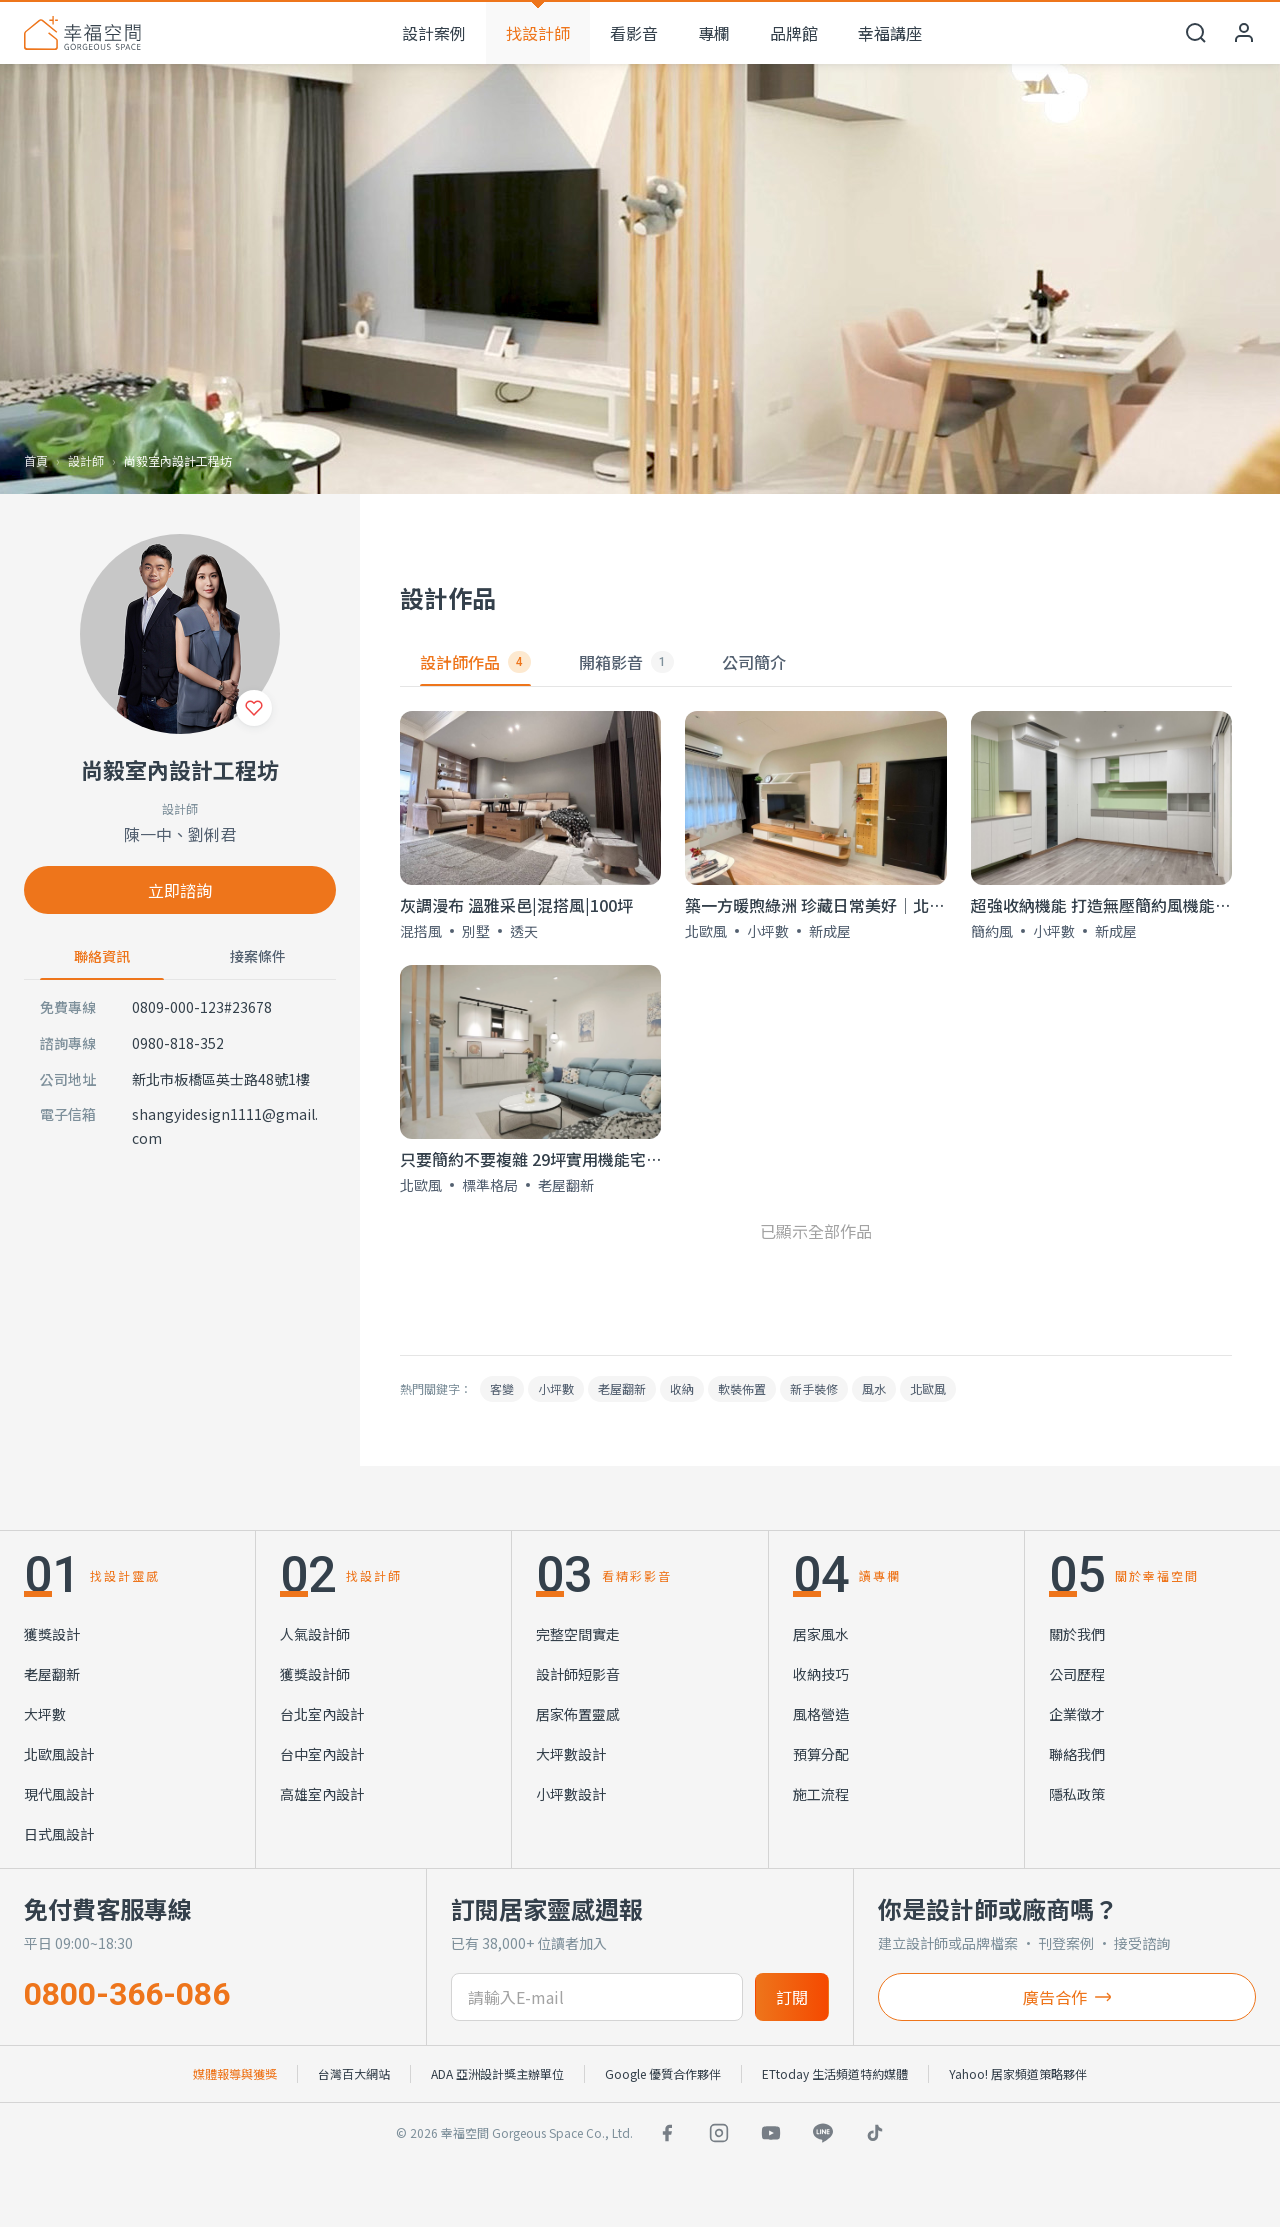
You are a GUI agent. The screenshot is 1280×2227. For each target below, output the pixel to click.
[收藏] (254, 708)
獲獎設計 (52, 1634)
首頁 (36, 460)
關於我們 (1077, 1634)
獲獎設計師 (315, 1674)
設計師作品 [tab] (475, 662)
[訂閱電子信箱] (597, 1997)
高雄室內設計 (322, 1794)
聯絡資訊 (102, 956)
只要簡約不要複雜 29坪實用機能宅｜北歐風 (555, 1159)
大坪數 (45, 1714)
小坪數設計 (571, 1794)
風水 (874, 1388)
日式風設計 (59, 1834)
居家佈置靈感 (578, 1714)
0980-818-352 (178, 1043)
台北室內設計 (322, 1714)
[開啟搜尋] (1196, 33)
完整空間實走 (578, 1634)
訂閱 (792, 1997)
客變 (502, 1388)
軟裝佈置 (742, 1388)
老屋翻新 (622, 1388)
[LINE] (823, 2133)
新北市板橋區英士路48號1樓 (221, 1079)
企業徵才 (1077, 1714)
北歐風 (928, 1388)
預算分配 (821, 1754)
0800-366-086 (127, 1994)
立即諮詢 (180, 890)
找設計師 (538, 33)
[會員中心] (1244, 33)
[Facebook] (667, 2133)
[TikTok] (875, 2133)
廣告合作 (1067, 1997)
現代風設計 (59, 1794)
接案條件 (258, 956)
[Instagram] (719, 2133)
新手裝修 (814, 1388)
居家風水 (821, 1634)
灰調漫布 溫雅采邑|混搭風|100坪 (516, 905)
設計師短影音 (578, 1674)
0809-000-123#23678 (202, 1007)
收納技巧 (821, 1674)
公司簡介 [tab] (754, 662)
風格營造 (821, 1714)
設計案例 (434, 33)
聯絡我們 (1077, 1754)
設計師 (86, 460)
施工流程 (821, 1794)
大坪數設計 (571, 1754)
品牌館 (794, 33)
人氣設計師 (315, 1634)
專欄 (714, 33)
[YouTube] (771, 2133)
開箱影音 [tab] (626, 662)
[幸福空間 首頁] (82, 33)
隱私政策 (1077, 1794)
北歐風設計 (59, 1754)
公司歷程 (1077, 1674)
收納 (682, 1388)
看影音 (634, 33)
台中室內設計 (322, 1754)
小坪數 (556, 1388)
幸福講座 (890, 33)
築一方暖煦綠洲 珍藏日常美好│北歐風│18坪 (848, 905)
